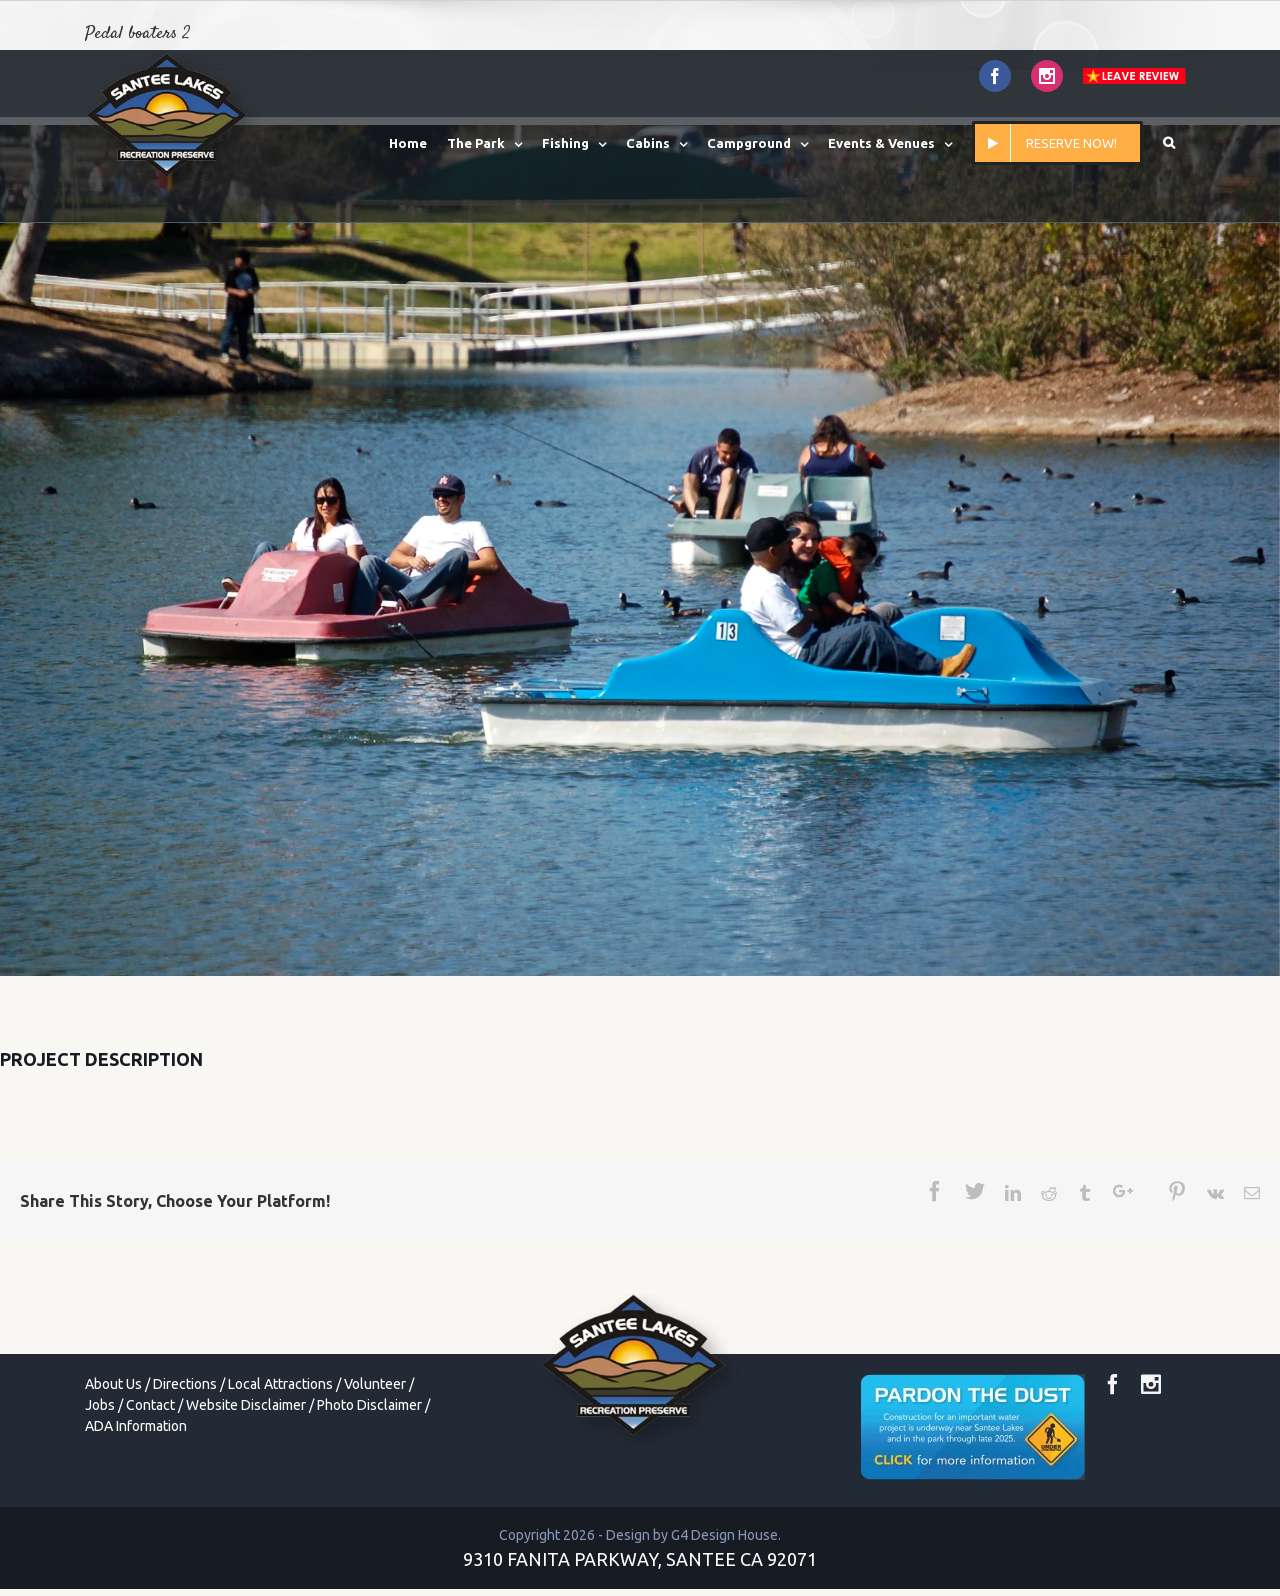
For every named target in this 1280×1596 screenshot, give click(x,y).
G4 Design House (724, 1535)
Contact (150, 1405)
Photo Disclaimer (369, 1405)
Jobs (100, 1405)
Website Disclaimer (246, 1405)
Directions (185, 1384)
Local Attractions (280, 1384)
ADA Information (136, 1426)
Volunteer (375, 1384)
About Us (113, 1384)
